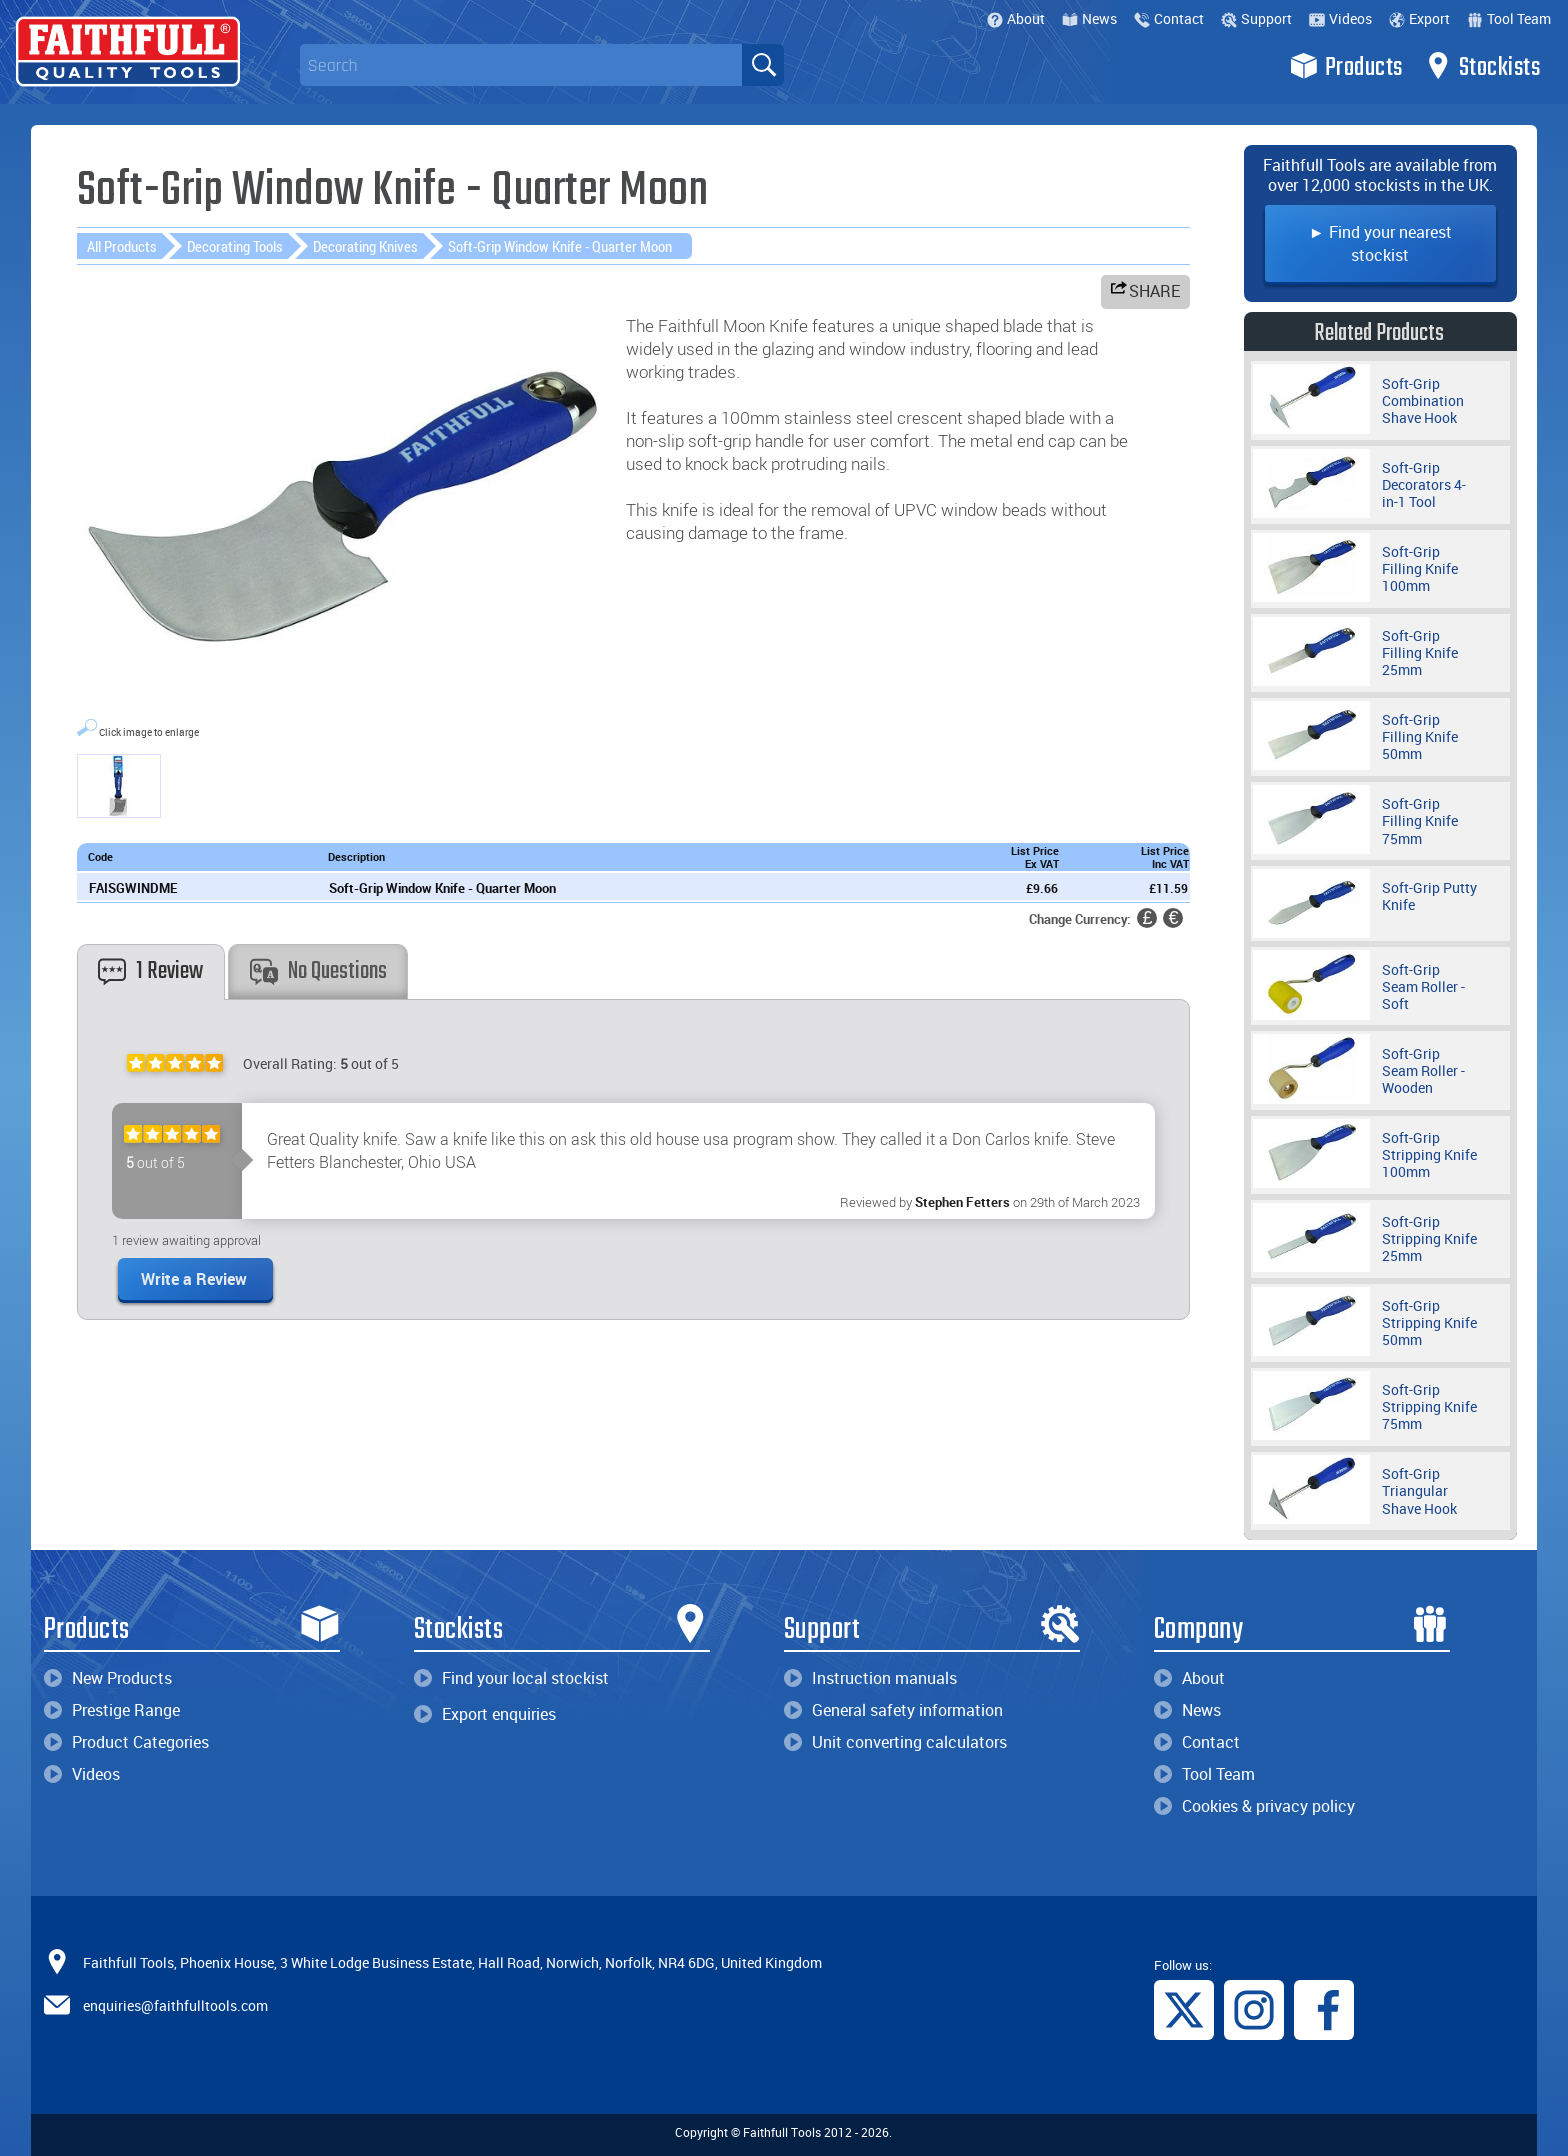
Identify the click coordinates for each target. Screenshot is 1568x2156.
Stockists (1482, 66)
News (1089, 18)
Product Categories (126, 1742)
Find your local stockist (511, 1678)
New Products (108, 1678)
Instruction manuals (870, 1678)
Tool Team (1509, 18)
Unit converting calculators (895, 1742)
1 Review (150, 971)
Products (1346, 66)
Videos (1340, 18)
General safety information (893, 1710)
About (1016, 18)
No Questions (318, 971)
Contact (1169, 18)
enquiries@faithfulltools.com (175, 2005)
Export (1419, 18)
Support (1256, 18)
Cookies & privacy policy (1254, 1806)
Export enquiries (485, 1714)
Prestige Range (112, 1710)
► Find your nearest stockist (1380, 243)
